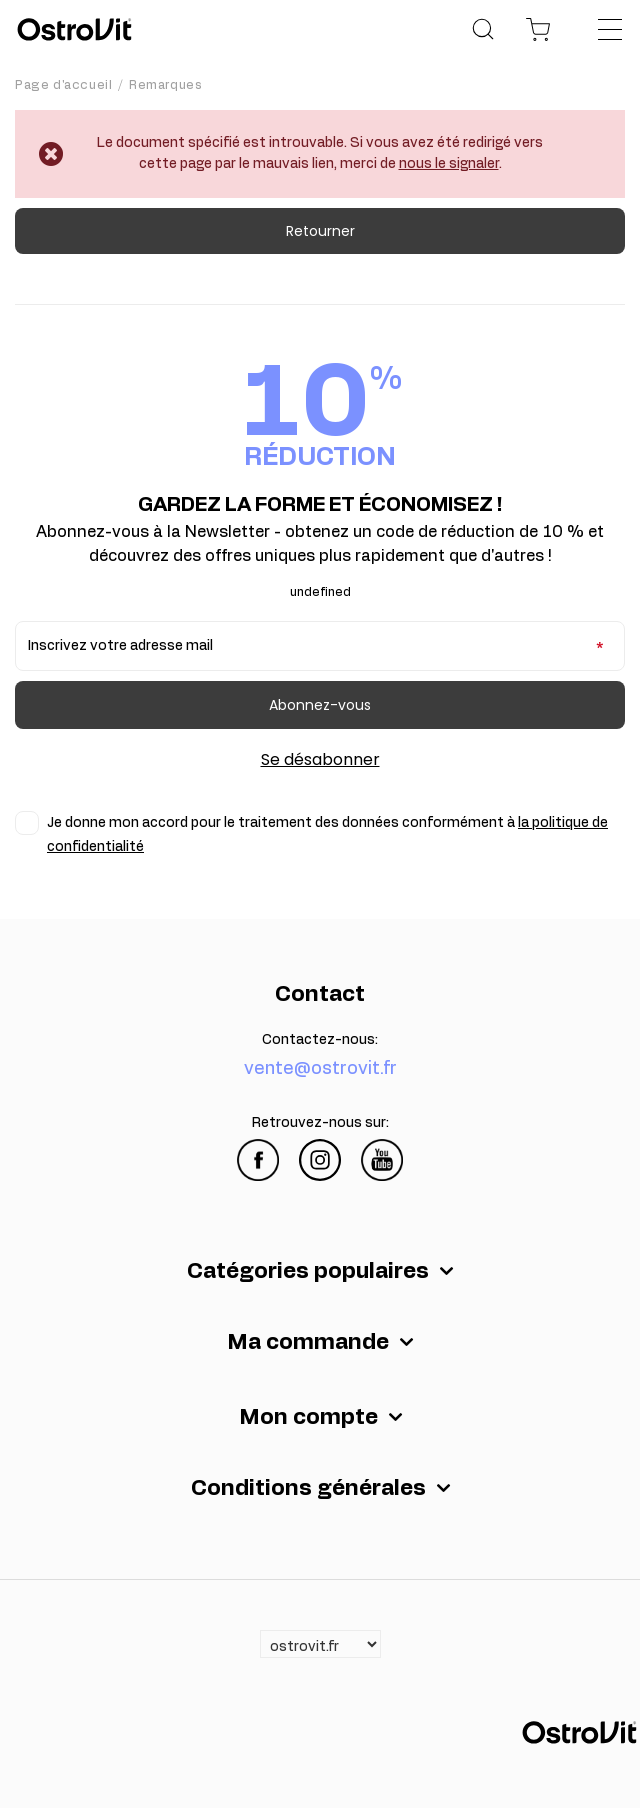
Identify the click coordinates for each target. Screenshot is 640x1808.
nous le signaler (449, 164)
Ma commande (308, 1342)
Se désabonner (320, 759)
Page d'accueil (63, 85)
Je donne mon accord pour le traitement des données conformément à (327, 835)
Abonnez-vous (320, 705)
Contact (320, 994)
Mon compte (308, 1417)
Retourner (320, 231)
